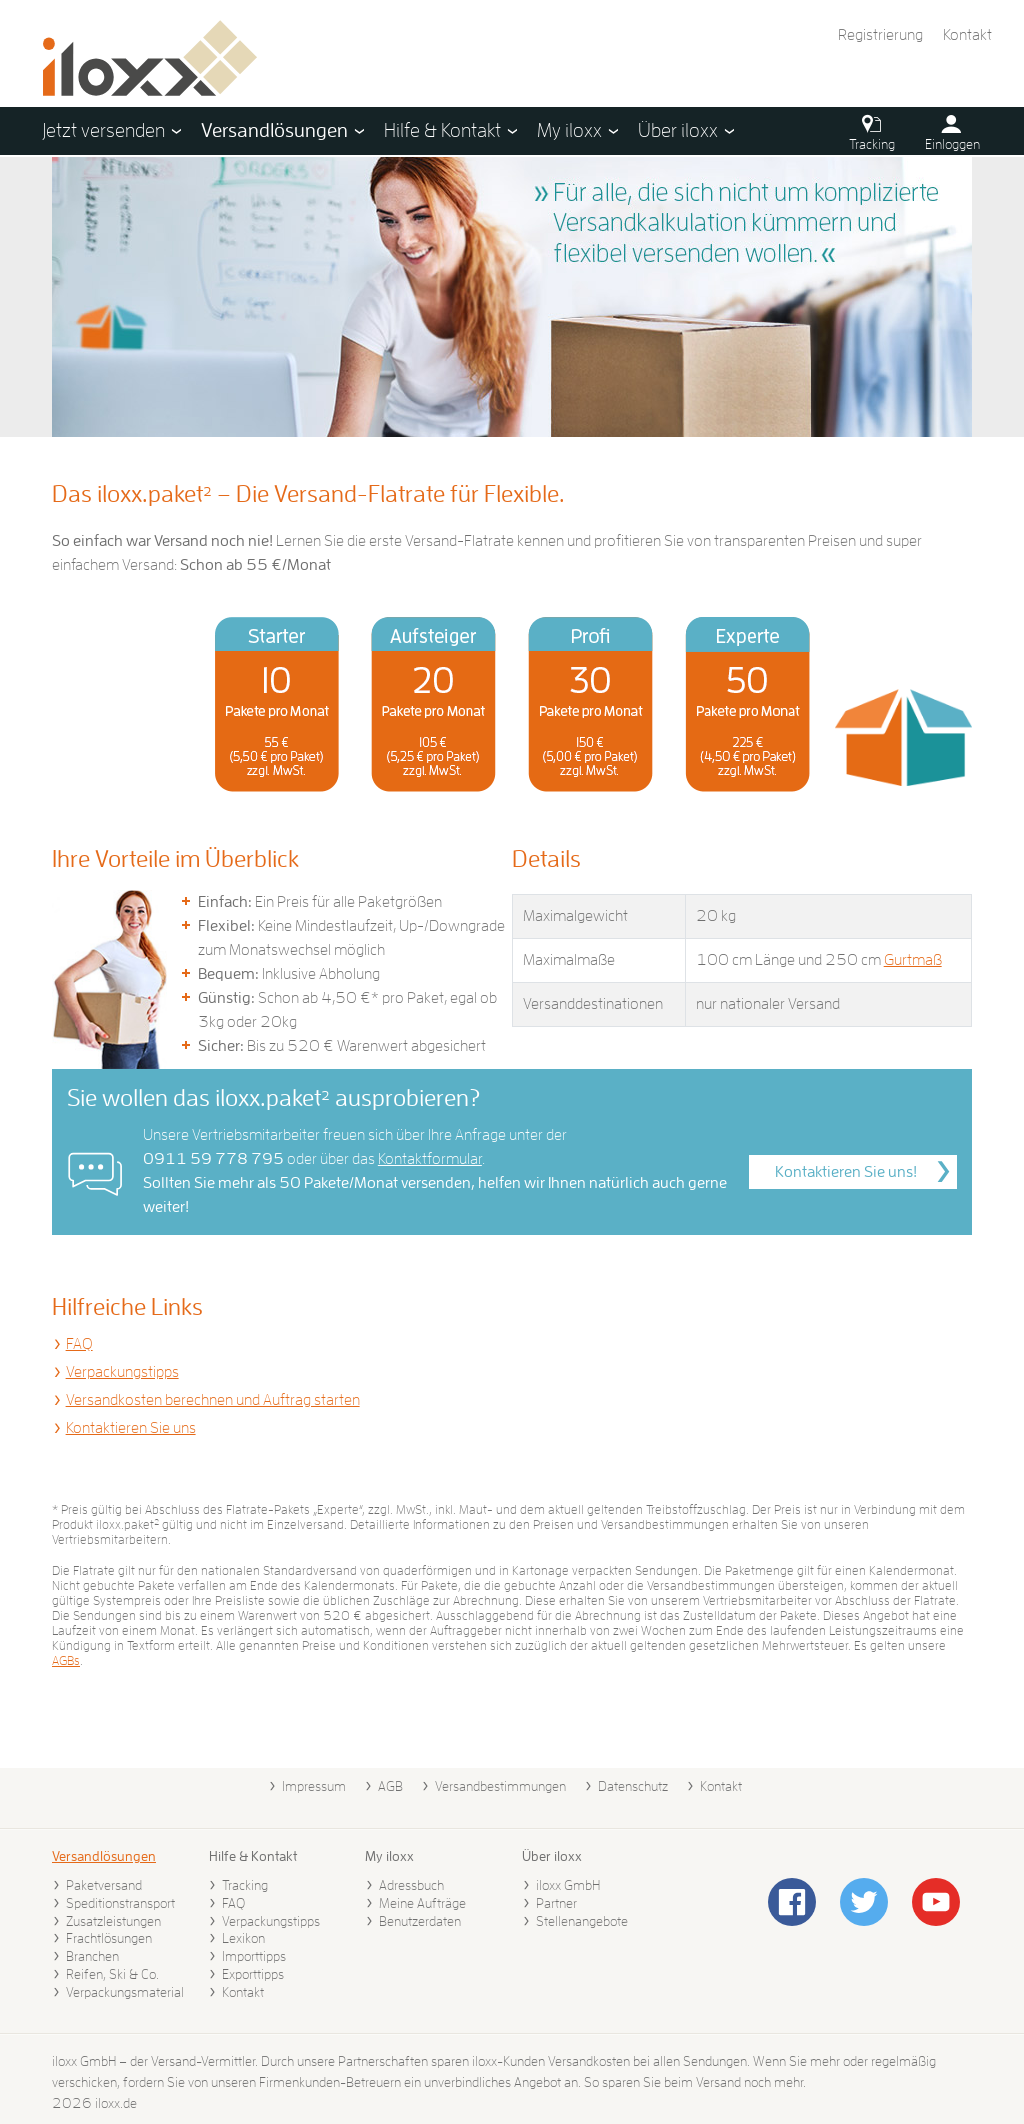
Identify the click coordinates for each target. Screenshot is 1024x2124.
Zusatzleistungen (113, 1921)
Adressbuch (411, 1885)
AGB (390, 1786)
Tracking (245, 1885)
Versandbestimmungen (500, 1786)
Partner (556, 1903)
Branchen (92, 1956)
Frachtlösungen (109, 1938)
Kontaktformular (430, 1159)
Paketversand (104, 1885)
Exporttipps (253, 1974)
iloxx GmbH (568, 1885)
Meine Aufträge (422, 1903)
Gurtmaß (913, 960)
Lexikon (243, 1938)
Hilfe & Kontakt (253, 1856)
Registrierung (880, 35)
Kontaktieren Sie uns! (846, 1172)
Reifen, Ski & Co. (112, 1974)
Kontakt (967, 35)
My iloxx (389, 1856)
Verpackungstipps (122, 1372)
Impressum (314, 1786)
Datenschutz (633, 1786)
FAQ (79, 1344)
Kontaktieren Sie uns (131, 1428)
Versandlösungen (104, 1856)
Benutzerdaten (420, 1921)
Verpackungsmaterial (125, 1992)
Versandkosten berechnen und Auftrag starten (213, 1400)
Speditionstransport (120, 1903)
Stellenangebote (582, 1921)
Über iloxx (552, 1856)
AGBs (66, 1660)
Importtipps (254, 1956)
